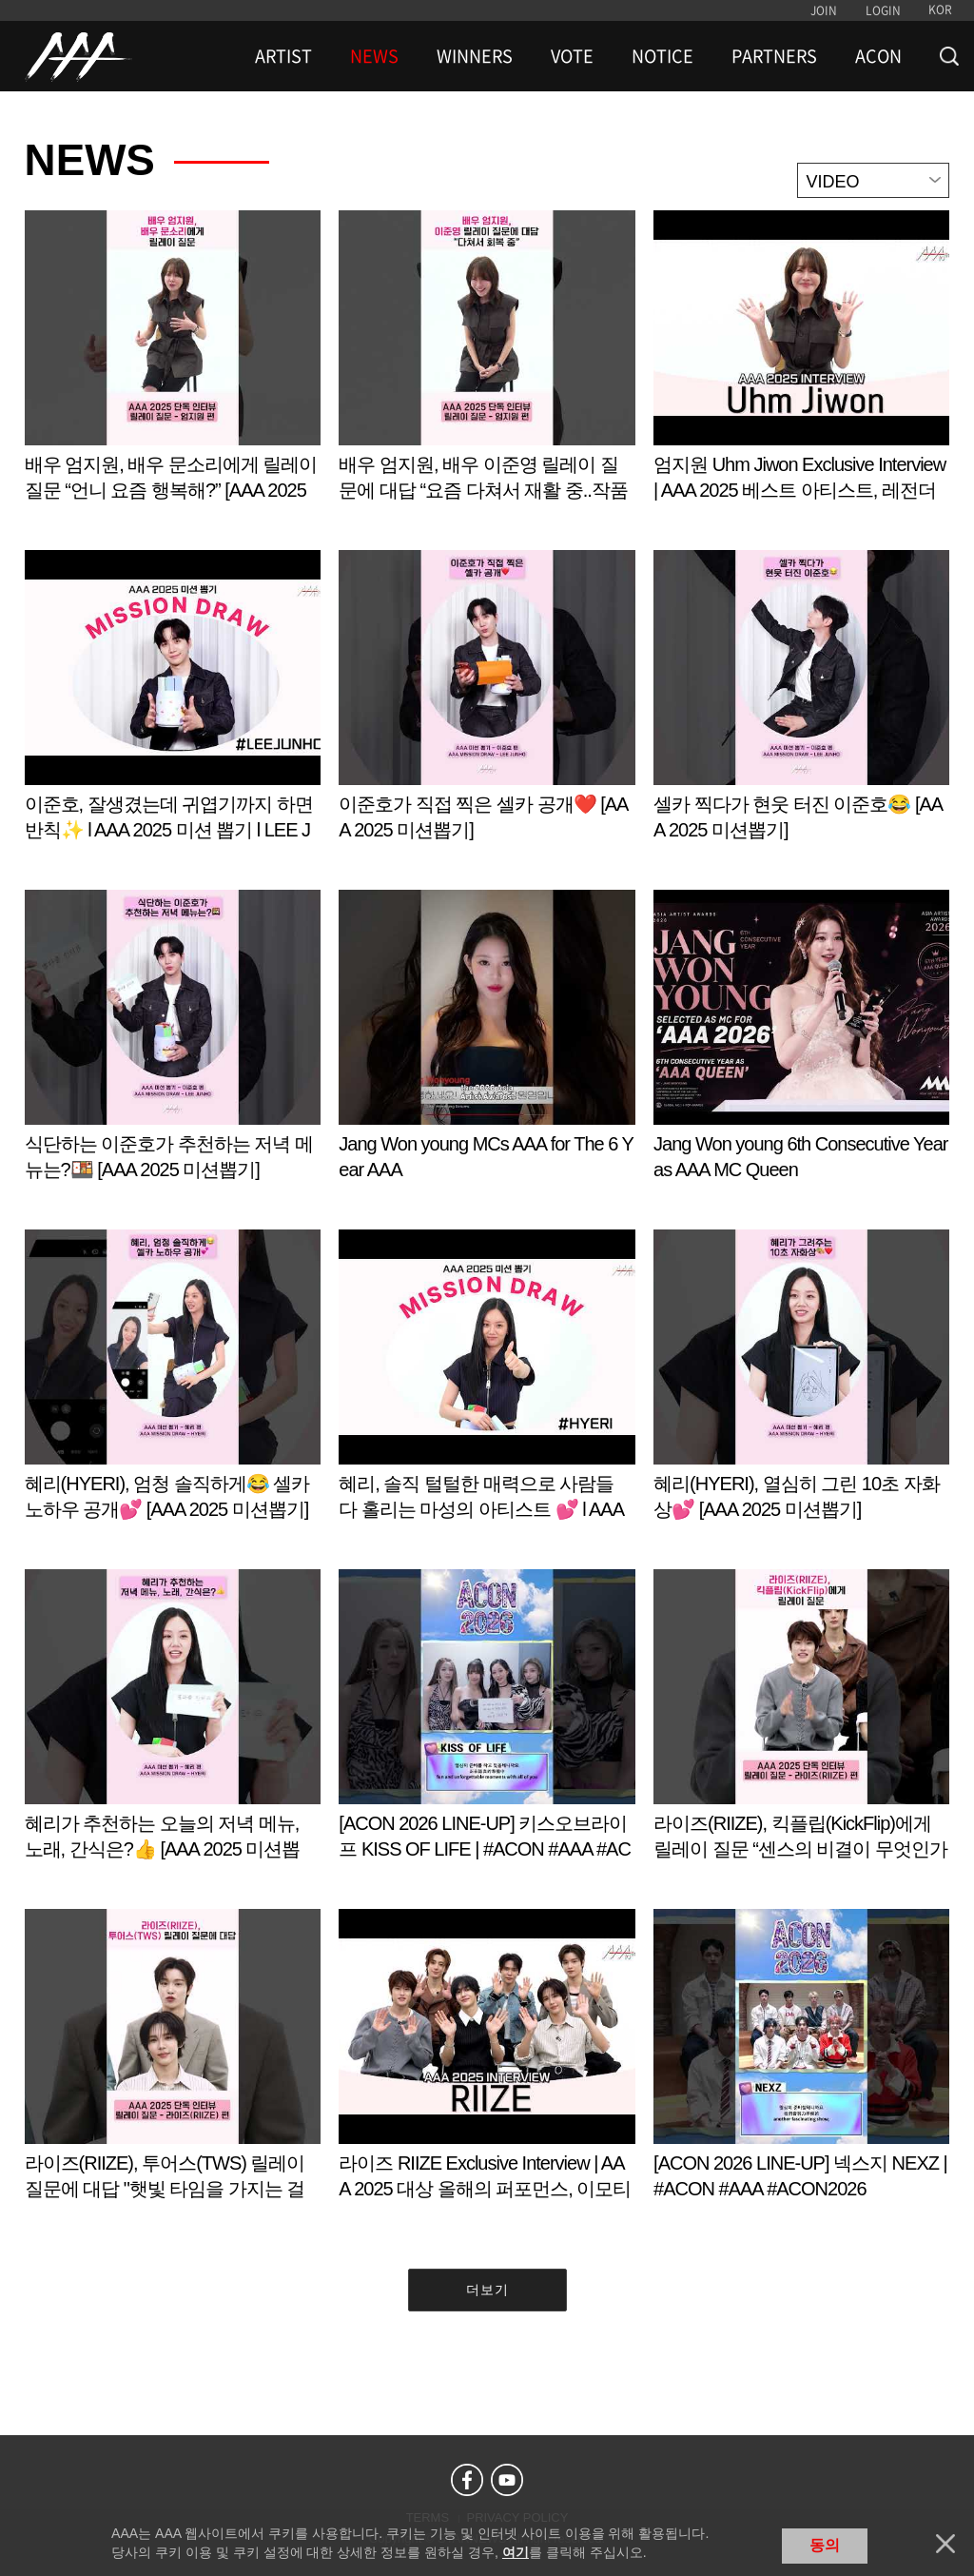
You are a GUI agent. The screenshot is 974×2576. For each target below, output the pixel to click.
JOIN (823, 10)
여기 (515, 2552)
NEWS (374, 56)
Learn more (173, 375)
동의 (824, 2545)
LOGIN (883, 10)
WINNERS (475, 56)
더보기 (487, 2289)
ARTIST (283, 56)
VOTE (572, 56)
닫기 (945, 2543)
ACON (878, 56)
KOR (940, 9)
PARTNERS (774, 56)
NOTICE (662, 56)
